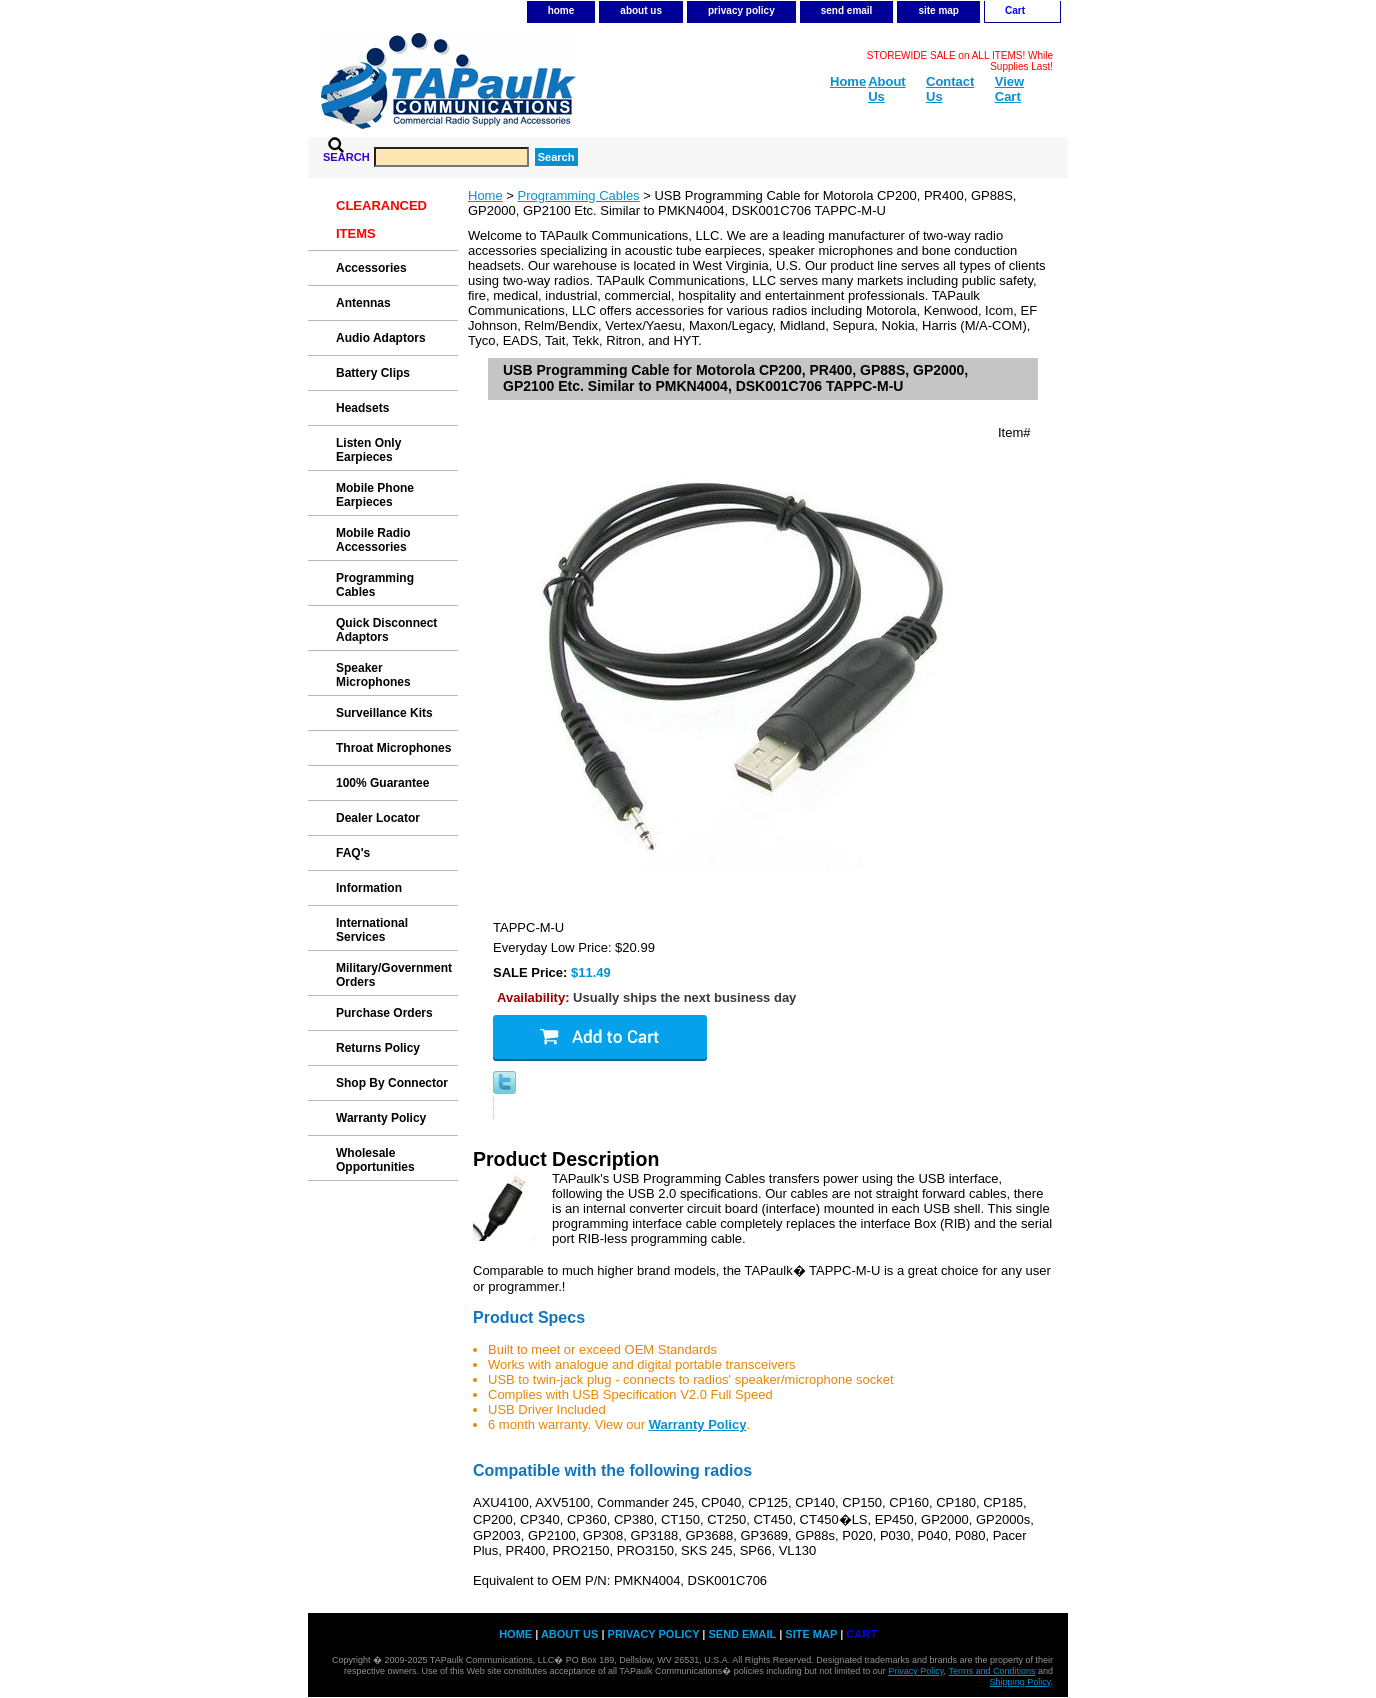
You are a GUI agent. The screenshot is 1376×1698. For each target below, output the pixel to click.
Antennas (363, 303)
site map (938, 10)
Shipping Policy (1020, 1682)
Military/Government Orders (394, 975)
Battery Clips (373, 373)
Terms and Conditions (991, 1671)
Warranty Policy (381, 1118)
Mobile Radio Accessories (373, 540)
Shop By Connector (392, 1083)
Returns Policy (378, 1048)
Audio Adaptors (381, 338)
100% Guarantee (382, 783)
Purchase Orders (384, 1013)
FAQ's (353, 853)
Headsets (362, 408)
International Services (372, 930)
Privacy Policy (915, 1671)
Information (369, 888)
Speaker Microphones (373, 675)
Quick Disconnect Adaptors (386, 630)
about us (641, 10)
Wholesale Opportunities (375, 1160)
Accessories (371, 268)
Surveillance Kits (384, 713)
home (561, 10)
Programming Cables (579, 195)
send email (847, 10)
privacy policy (741, 10)
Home (485, 195)
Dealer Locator (378, 818)
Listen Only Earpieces (368, 450)
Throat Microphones (393, 748)
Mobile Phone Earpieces (375, 495)
